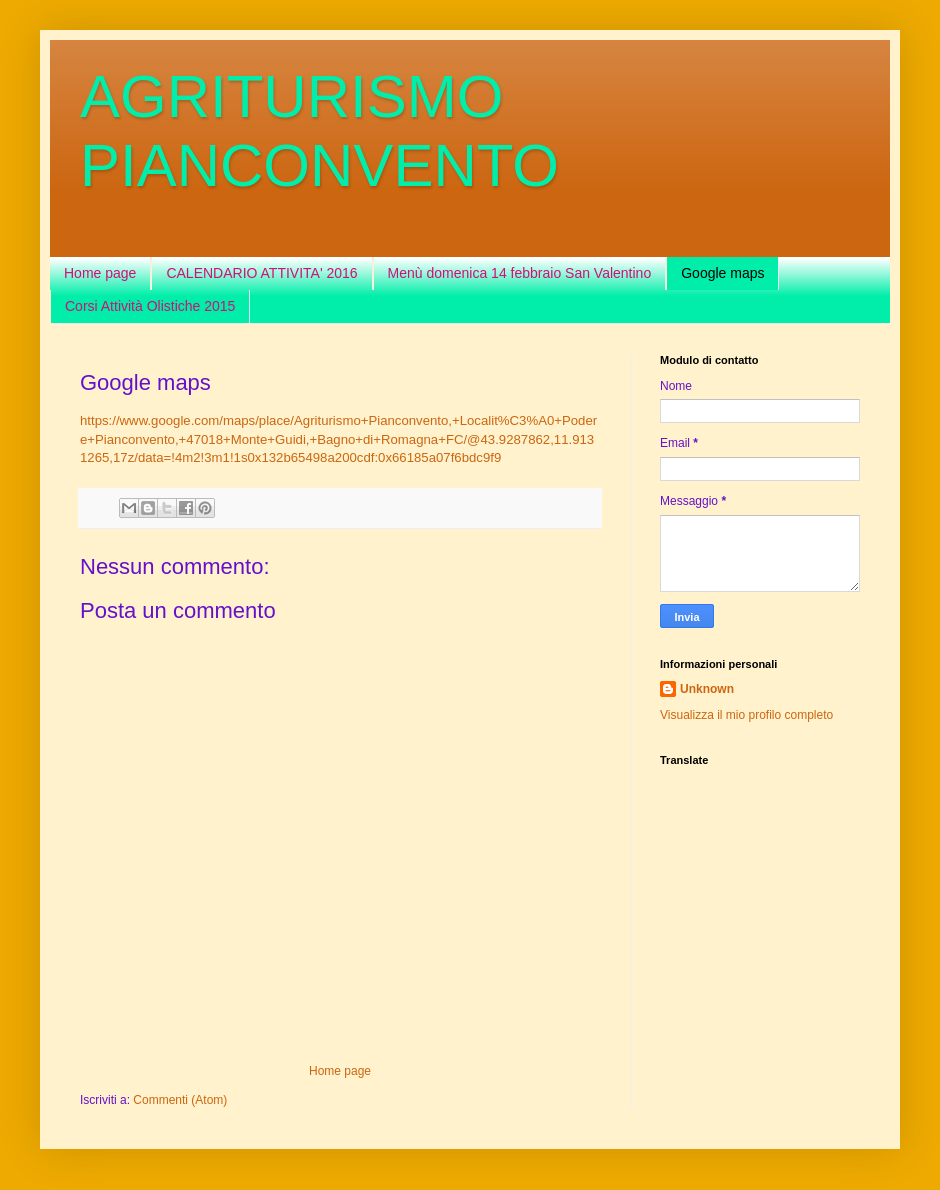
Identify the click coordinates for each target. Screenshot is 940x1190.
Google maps (722, 273)
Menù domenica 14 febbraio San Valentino (520, 273)
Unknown (707, 689)
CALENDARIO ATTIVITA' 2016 (261, 273)
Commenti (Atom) (180, 1100)
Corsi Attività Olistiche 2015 (150, 306)
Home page (100, 273)
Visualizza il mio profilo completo (746, 715)
